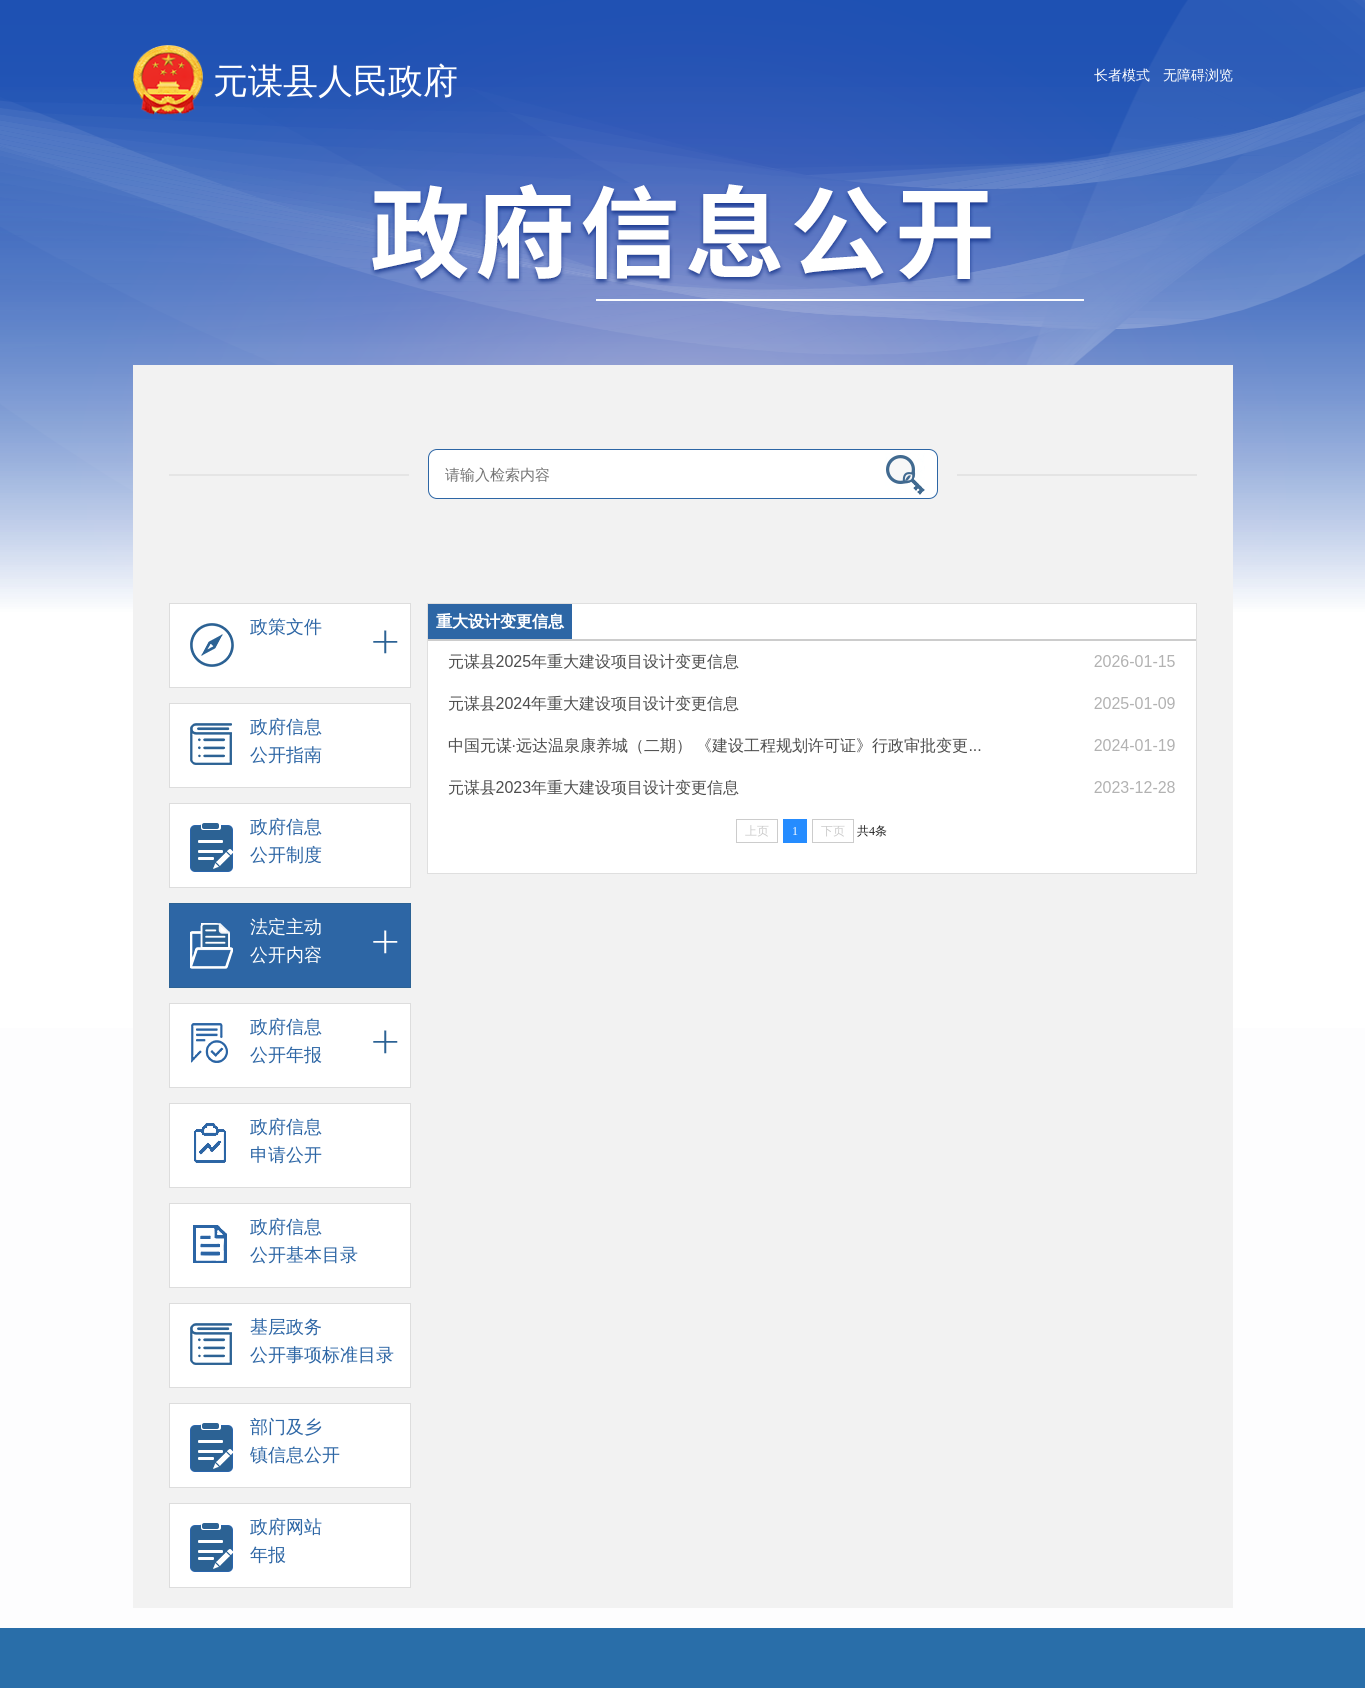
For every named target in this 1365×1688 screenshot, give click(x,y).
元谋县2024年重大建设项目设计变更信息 (594, 703)
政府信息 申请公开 (256, 1150)
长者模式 (1122, 75)
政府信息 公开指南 (256, 750)
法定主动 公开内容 (256, 950)
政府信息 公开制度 (256, 850)
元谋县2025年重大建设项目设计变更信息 (594, 661)
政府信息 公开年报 (256, 1050)
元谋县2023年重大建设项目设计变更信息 (594, 787)
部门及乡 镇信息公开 (265, 1450)
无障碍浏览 (1198, 75)
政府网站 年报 (256, 1550)
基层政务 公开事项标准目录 (292, 1350)
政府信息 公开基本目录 (274, 1250)
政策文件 (256, 650)
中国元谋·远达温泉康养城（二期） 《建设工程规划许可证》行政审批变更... (715, 745)
